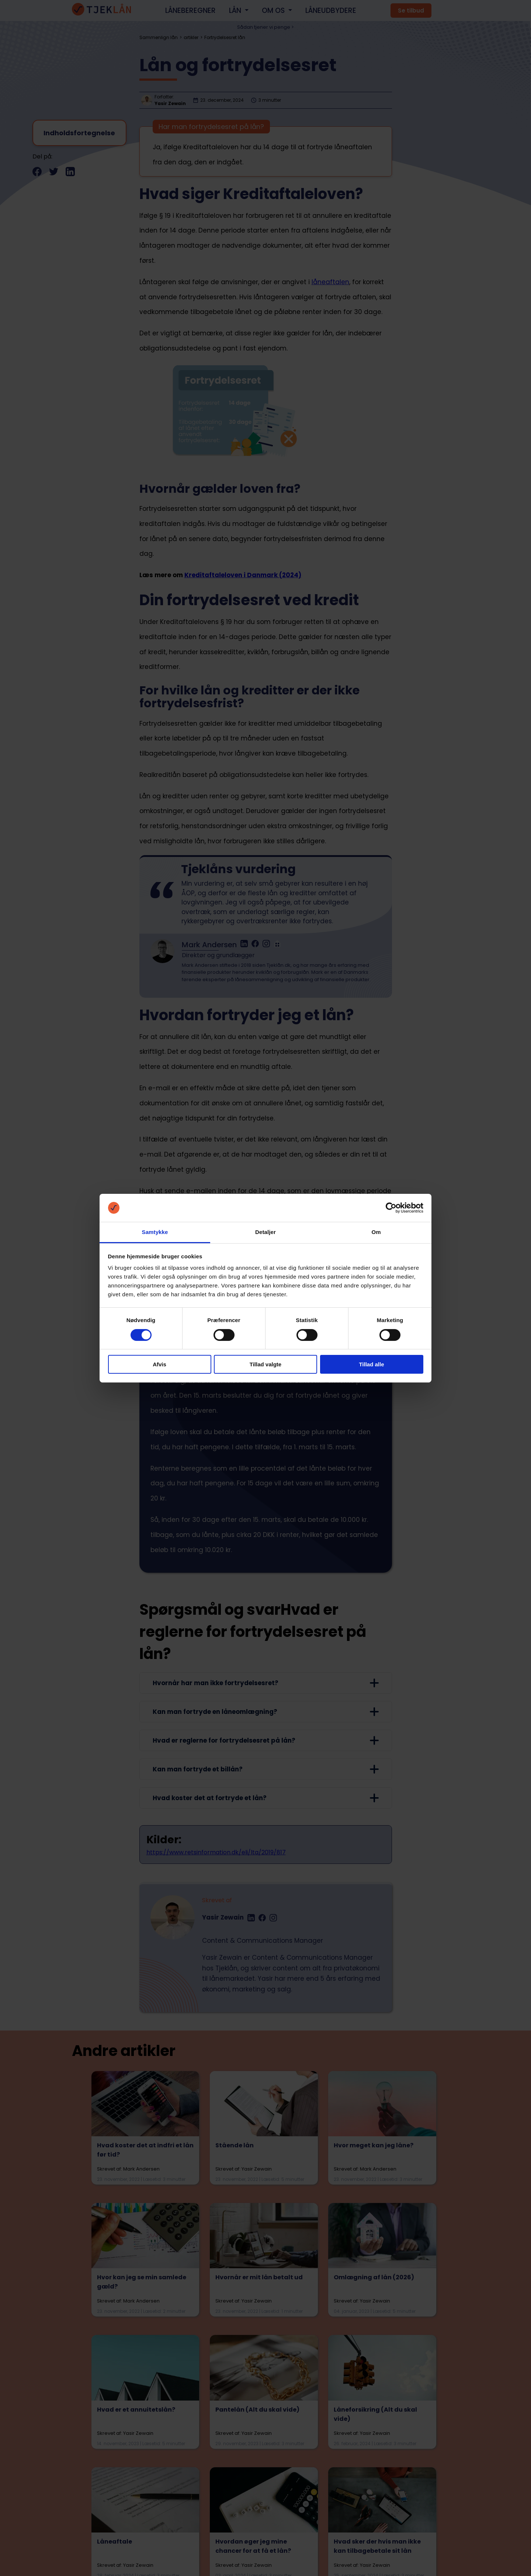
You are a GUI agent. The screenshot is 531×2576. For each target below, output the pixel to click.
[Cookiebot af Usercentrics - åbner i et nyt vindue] (391, 1207)
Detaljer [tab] (265, 1232)
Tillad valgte (265, 1364)
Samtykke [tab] (155, 1232)
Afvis (159, 1364)
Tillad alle (371, 1364)
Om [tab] (376, 1232)
